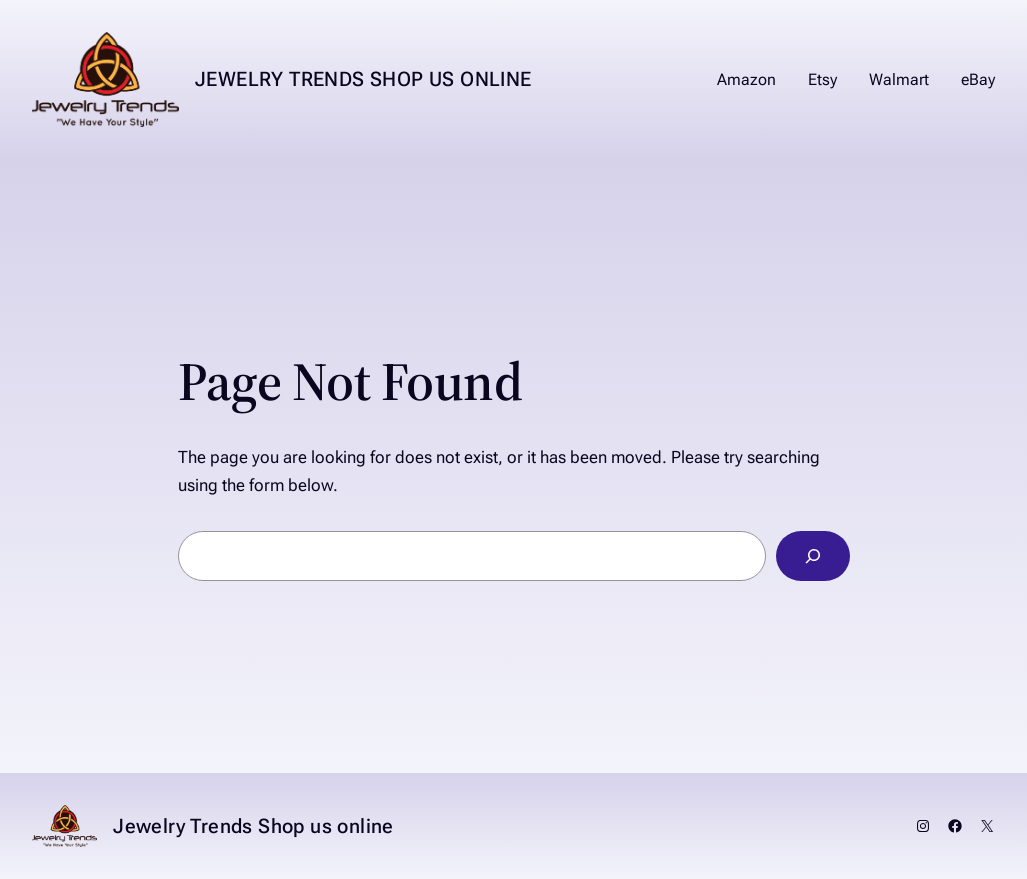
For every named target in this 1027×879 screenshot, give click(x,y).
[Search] (812, 556)
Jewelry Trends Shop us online (363, 79)
